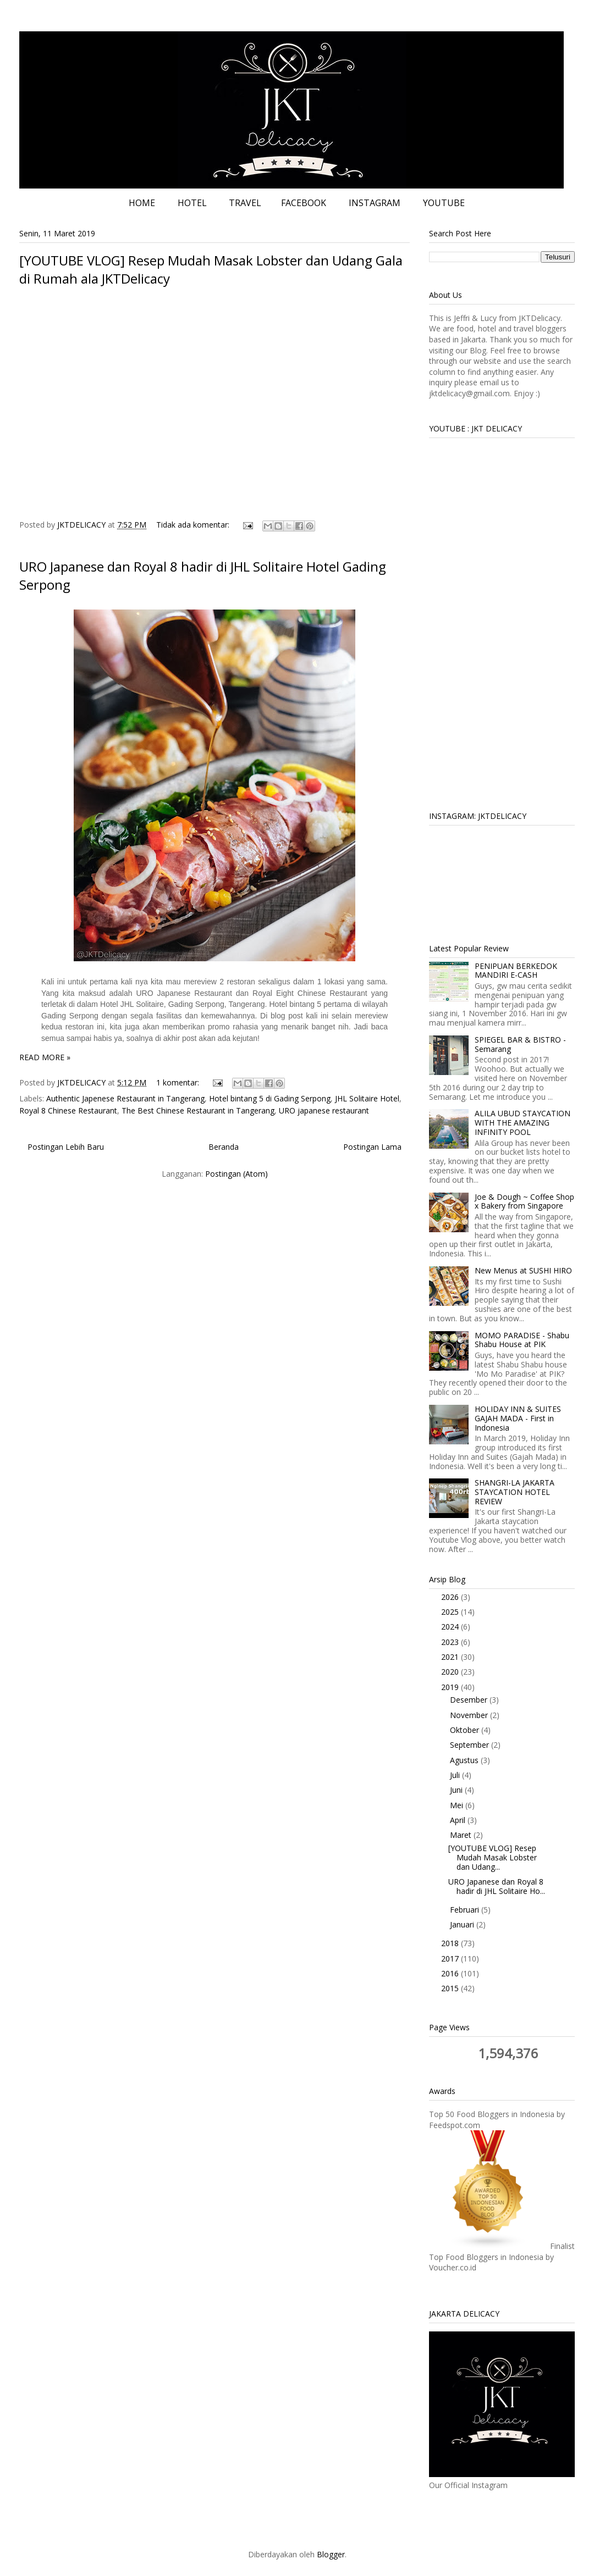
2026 (451, 1597)
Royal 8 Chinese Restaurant (68, 1110)
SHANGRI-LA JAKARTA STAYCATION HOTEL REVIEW (514, 1491)
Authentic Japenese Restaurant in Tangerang (125, 1098)
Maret (462, 1835)
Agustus (465, 1760)
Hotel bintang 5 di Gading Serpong (270, 1098)
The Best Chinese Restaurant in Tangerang (198, 1110)
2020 (451, 1671)
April (459, 1820)
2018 (451, 1943)
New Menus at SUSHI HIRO (523, 1270)
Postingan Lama (372, 1147)
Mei (457, 1805)
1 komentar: (178, 1082)
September (470, 1745)
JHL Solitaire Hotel (367, 1098)
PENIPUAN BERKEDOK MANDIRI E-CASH (516, 970)
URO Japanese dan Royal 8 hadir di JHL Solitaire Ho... (496, 1886)
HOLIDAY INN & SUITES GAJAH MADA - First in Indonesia (518, 1418)
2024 (451, 1626)
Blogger (331, 2554)
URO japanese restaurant (324, 1110)
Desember (470, 1699)
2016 (451, 1973)
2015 (451, 1988)
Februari (465, 1909)
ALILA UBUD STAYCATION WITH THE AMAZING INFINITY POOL (522, 1122)
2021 (451, 1657)
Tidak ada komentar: (194, 524)
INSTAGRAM (374, 203)
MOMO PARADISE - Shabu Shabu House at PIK (522, 1340)
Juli (456, 1775)
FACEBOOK (303, 203)
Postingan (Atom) (236, 1173)
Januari (463, 1924)
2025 (451, 1611)
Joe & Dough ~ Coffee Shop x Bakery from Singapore (524, 1201)
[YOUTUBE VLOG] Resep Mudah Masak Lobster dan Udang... (492, 1857)
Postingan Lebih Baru (66, 1147)
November (470, 1715)
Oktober (465, 1730)
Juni (457, 1790)
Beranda (223, 1147)
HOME (142, 203)
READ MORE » (44, 1057)
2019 (451, 1687)
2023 (451, 1642)
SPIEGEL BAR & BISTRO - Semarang (520, 1044)
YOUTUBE (444, 203)
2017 (451, 1958)
